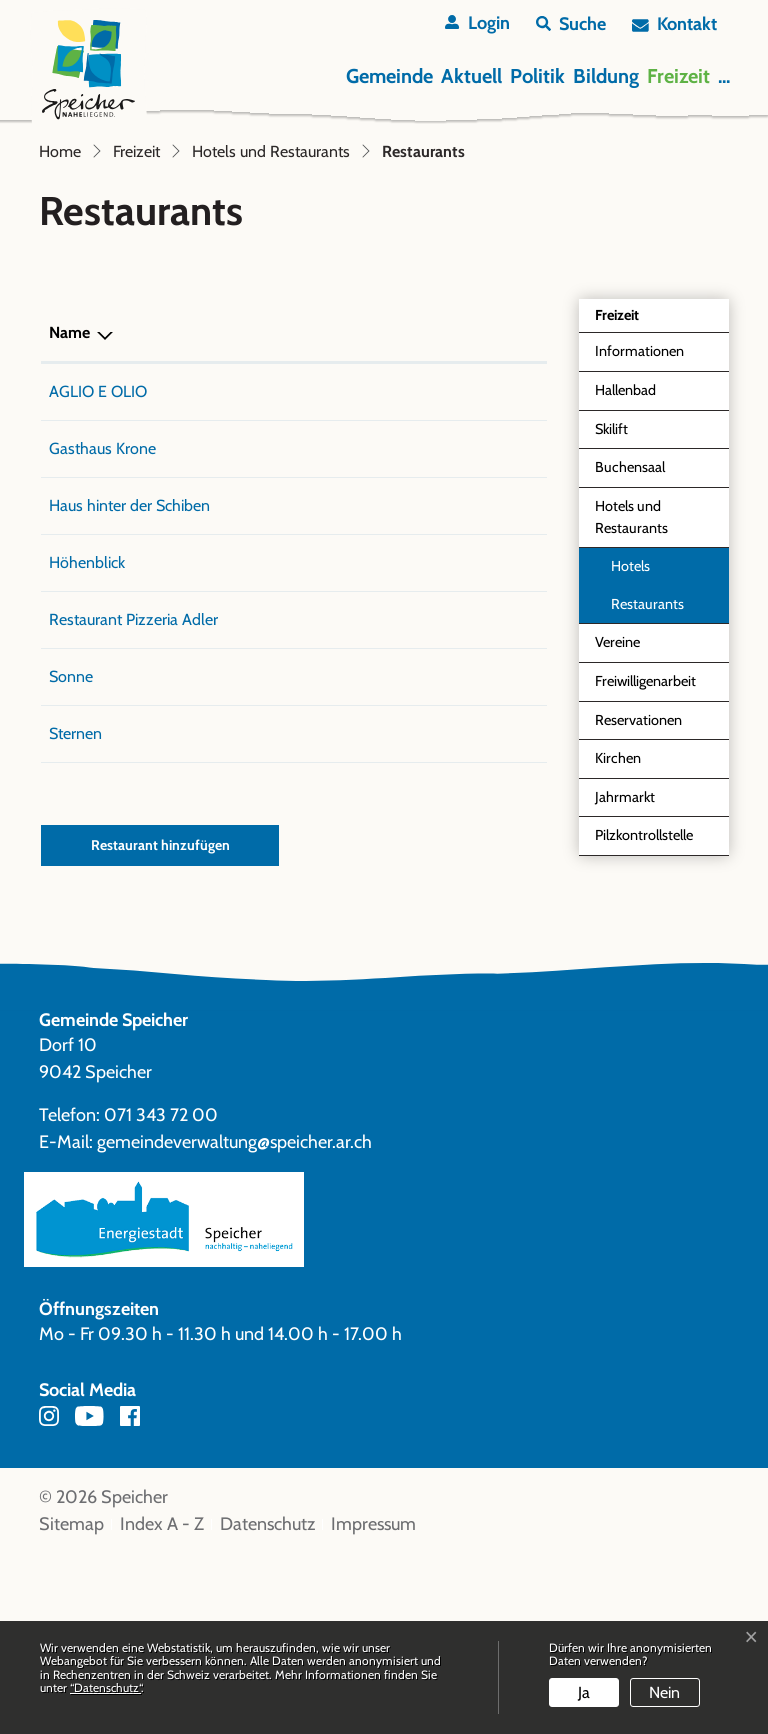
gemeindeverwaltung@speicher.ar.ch (234, 1322)
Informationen (639, 507)
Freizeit (678, 76)
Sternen (75, 913)
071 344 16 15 (278, 913)
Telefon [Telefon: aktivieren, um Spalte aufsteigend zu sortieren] (258, 488)
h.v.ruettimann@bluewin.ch (445, 661)
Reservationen (638, 876)
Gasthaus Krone (102, 604)
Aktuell (471, 76)
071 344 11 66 (278, 718)
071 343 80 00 (286, 547)
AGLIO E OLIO (98, 547)
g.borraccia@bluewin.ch (433, 775)
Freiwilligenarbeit (645, 837)
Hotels (630, 722)
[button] (571, 24)
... (724, 76)
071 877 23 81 (280, 661)
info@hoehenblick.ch (424, 718)
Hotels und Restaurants (631, 673)
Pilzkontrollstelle (644, 991)
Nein (664, 1692)
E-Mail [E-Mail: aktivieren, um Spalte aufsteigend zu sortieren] (377, 488)
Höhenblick (87, 718)
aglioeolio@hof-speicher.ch (446, 547)
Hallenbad (625, 546)
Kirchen (618, 914)
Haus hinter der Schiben (129, 661)
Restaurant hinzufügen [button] (160, 1025)
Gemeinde (389, 76)
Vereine (617, 798)
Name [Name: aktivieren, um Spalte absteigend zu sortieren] (69, 488)
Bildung (606, 76)
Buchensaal (630, 623)
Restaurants (657, 765)
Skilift (611, 585)
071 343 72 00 (161, 1295)
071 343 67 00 (284, 604)
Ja (584, 1692)
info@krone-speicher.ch (434, 604)
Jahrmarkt (625, 953)
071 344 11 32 (278, 856)
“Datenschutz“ (105, 1687)
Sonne (71, 856)
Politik (537, 76)
